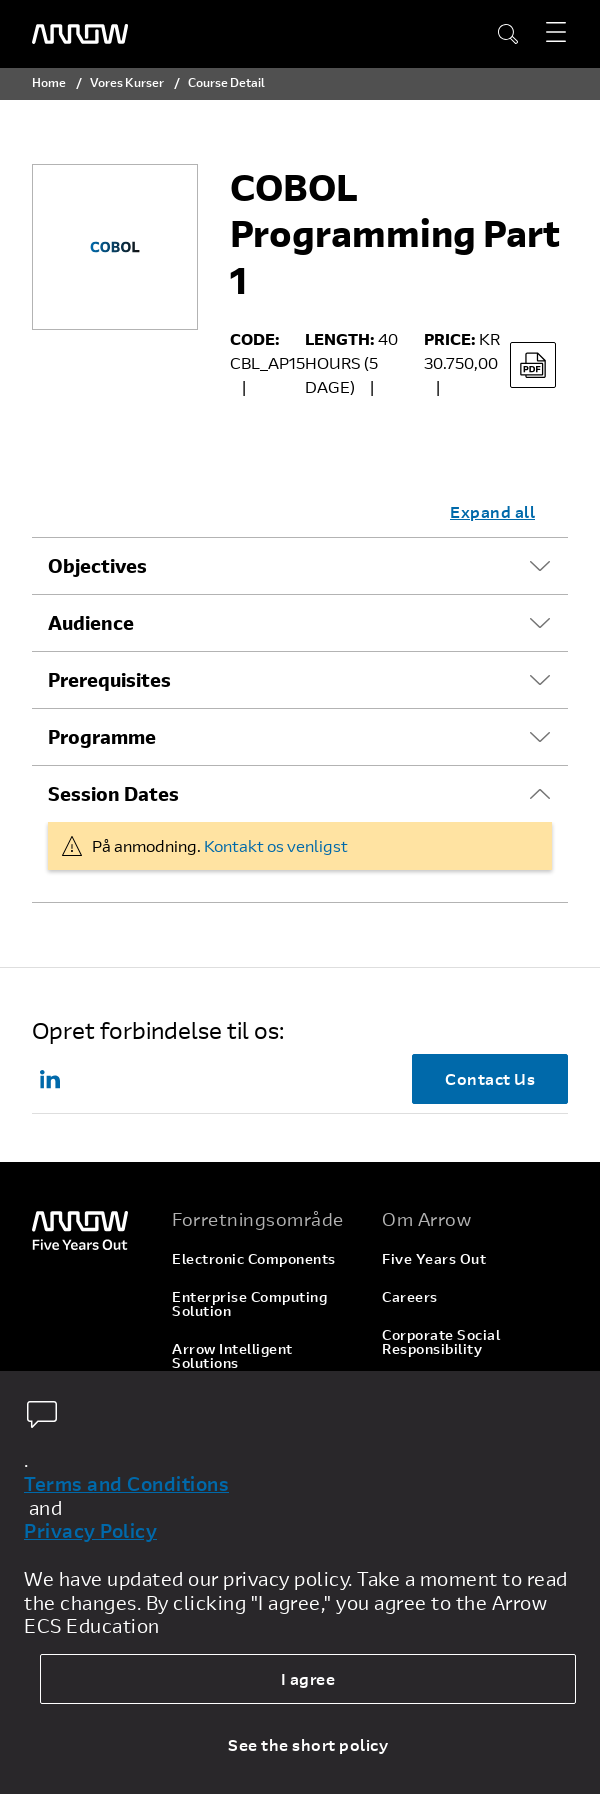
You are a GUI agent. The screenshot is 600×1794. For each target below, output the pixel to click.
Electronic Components (254, 1258)
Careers (410, 1296)
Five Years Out (434, 1258)
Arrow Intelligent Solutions (232, 1355)
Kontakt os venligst (276, 845)
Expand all (492, 511)
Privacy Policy (90, 1531)
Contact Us (490, 1078)
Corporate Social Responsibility (441, 1341)
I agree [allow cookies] (308, 1678)
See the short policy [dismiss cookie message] (308, 1744)
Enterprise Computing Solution (249, 1303)
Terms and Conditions (126, 1484)
